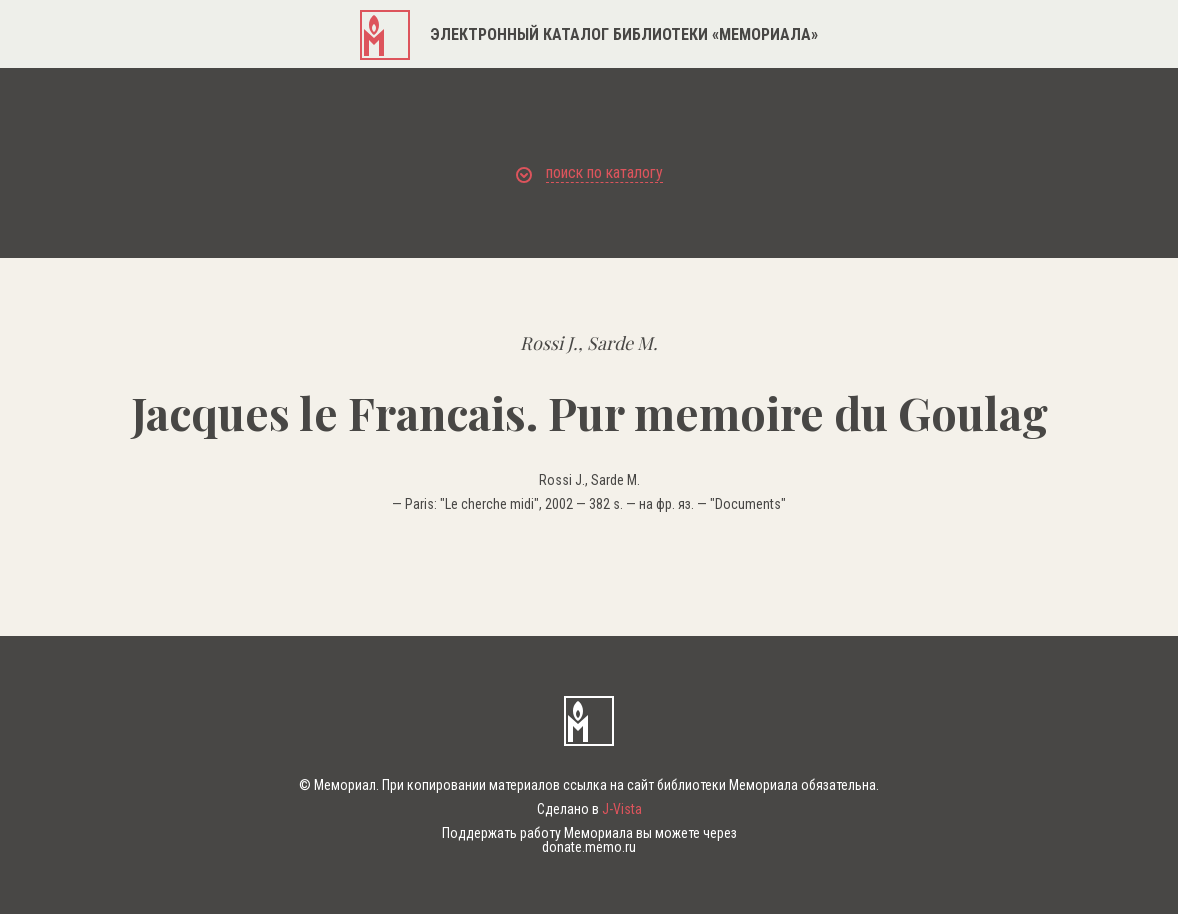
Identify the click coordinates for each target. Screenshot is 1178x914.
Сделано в (589, 809)
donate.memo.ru (589, 847)
